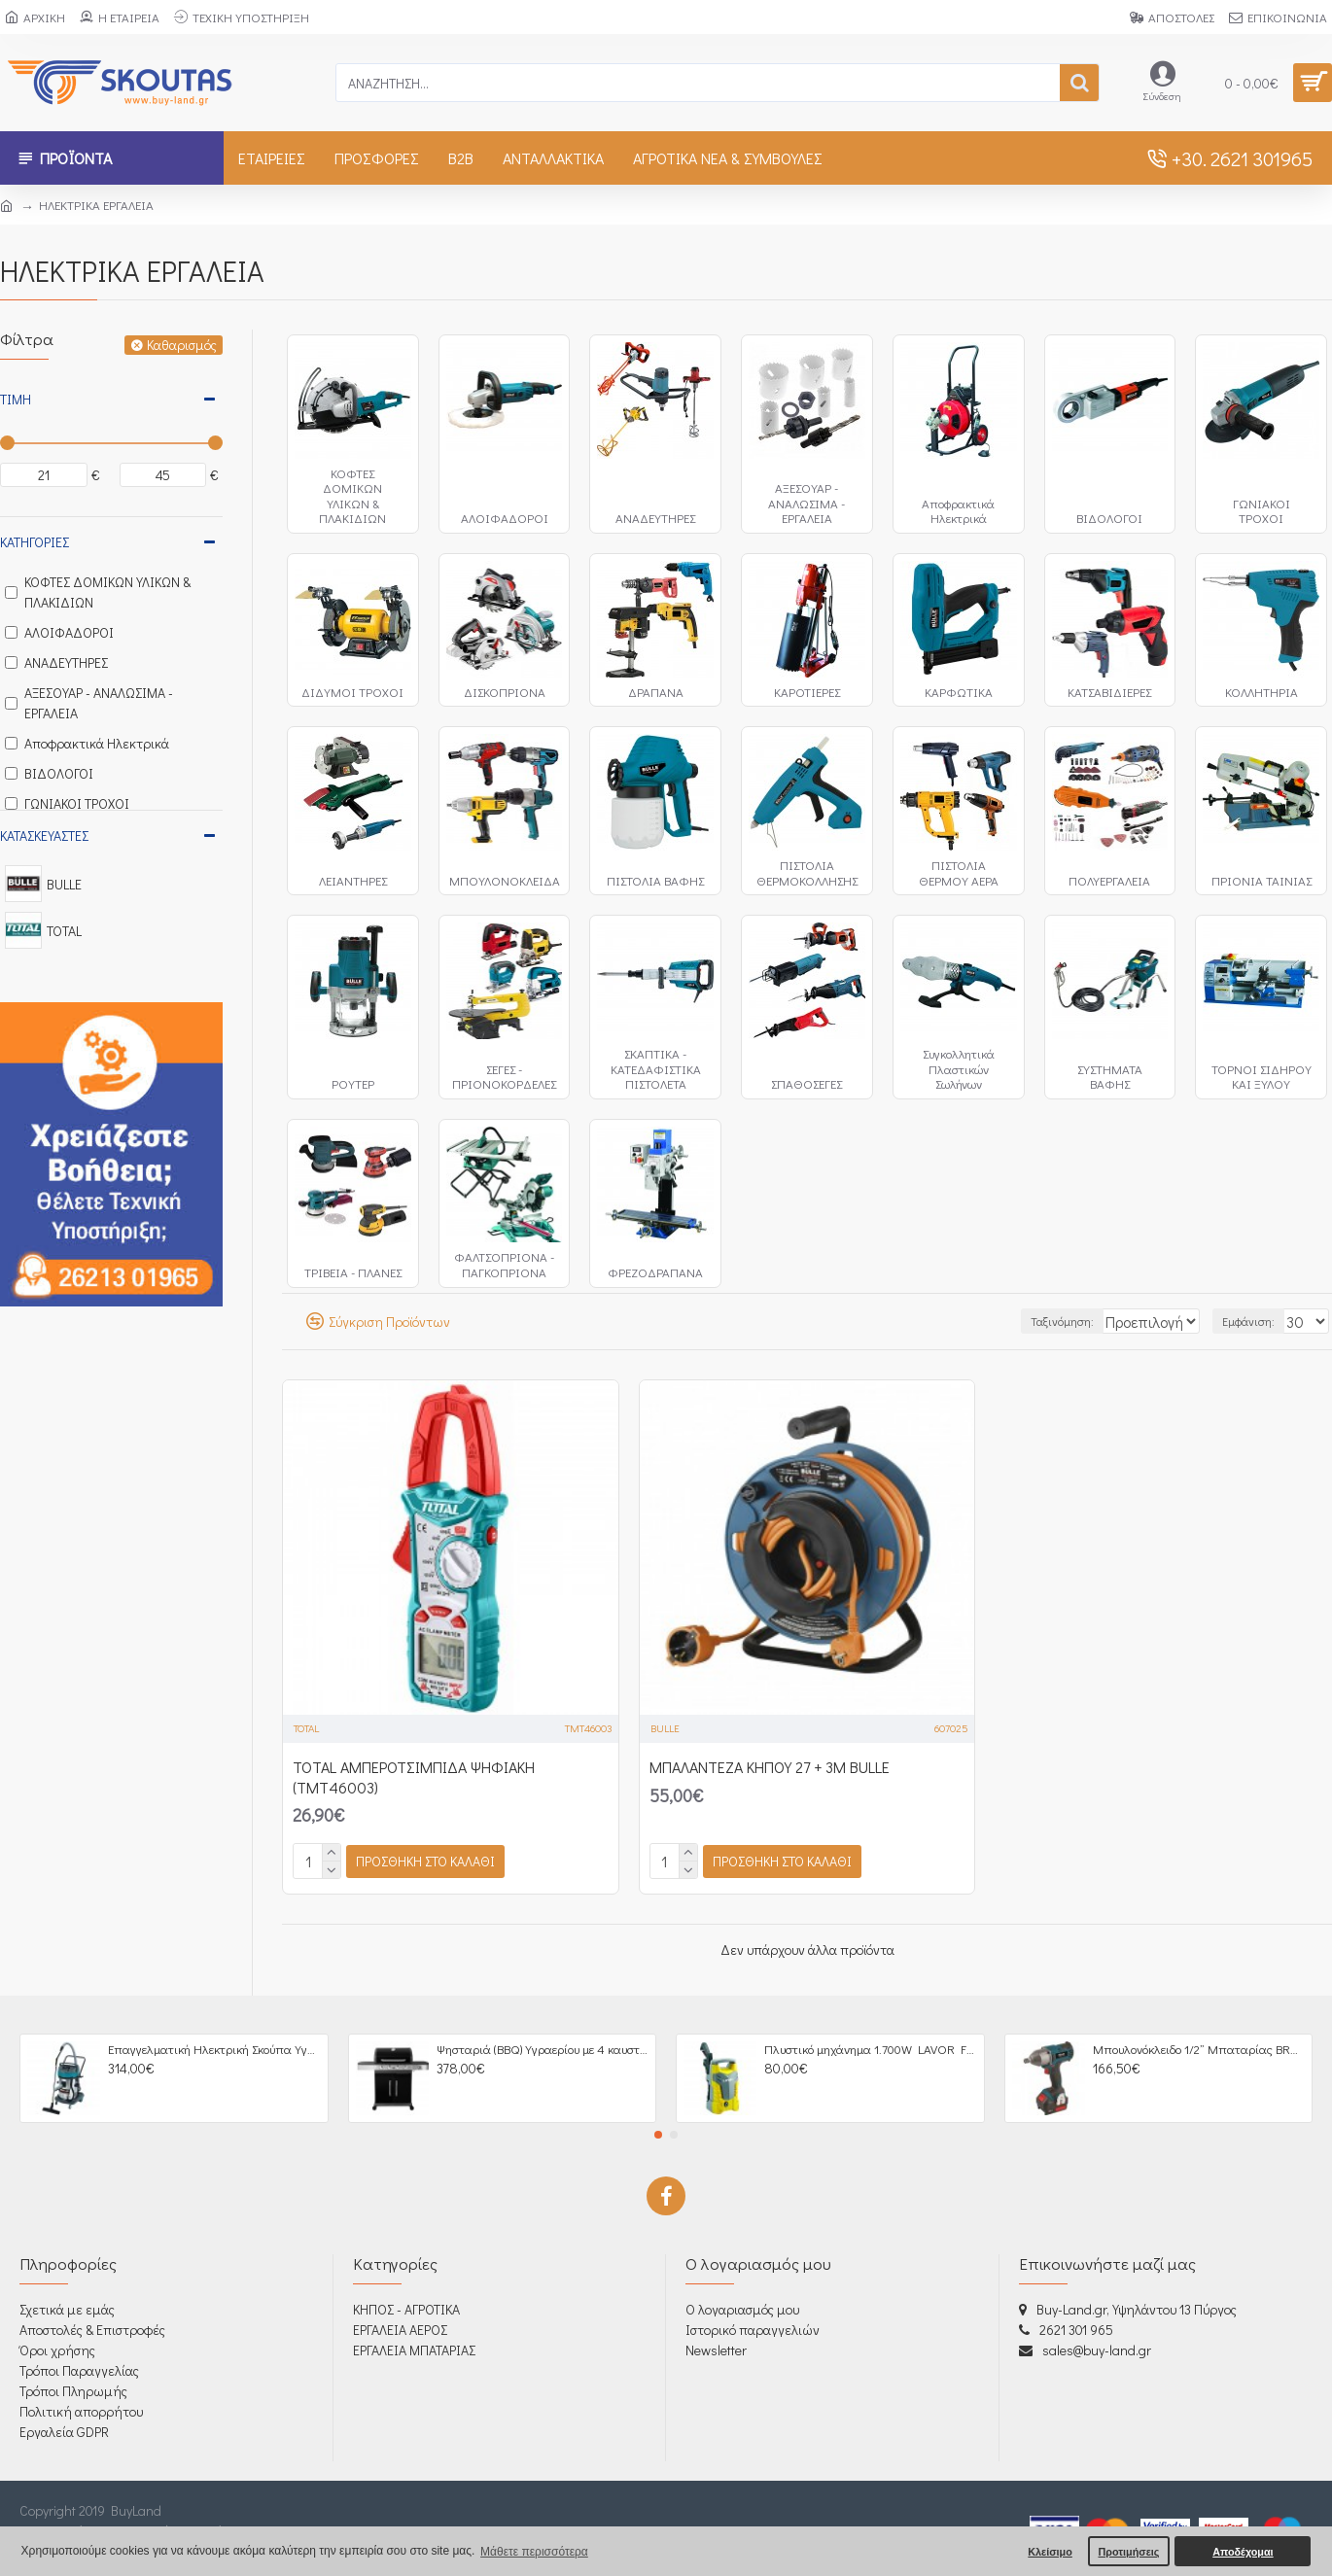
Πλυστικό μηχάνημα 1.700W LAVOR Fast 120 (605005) (870, 2049)
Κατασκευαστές (44, 835)
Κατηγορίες (34, 542)
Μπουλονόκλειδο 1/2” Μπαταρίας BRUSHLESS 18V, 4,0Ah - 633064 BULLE (1199, 2049)
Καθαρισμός (182, 344)
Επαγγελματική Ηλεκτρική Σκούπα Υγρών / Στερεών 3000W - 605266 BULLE (214, 2049)
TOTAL (306, 1728)
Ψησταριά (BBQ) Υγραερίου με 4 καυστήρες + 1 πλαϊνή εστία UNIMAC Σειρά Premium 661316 (542, 2049)
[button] (658, 2135)
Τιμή (15, 399)
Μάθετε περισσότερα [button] (534, 2552)
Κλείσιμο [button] (1050, 2552)
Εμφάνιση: (1258, 1321)
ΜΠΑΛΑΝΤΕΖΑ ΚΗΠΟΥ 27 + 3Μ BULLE (769, 1767)
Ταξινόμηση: (1021, 1321)
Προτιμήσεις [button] (1128, 2552)
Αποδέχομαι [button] (1242, 2552)
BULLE (665, 1728)
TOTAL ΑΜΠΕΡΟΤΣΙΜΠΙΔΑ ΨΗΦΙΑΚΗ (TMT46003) (414, 1777)
